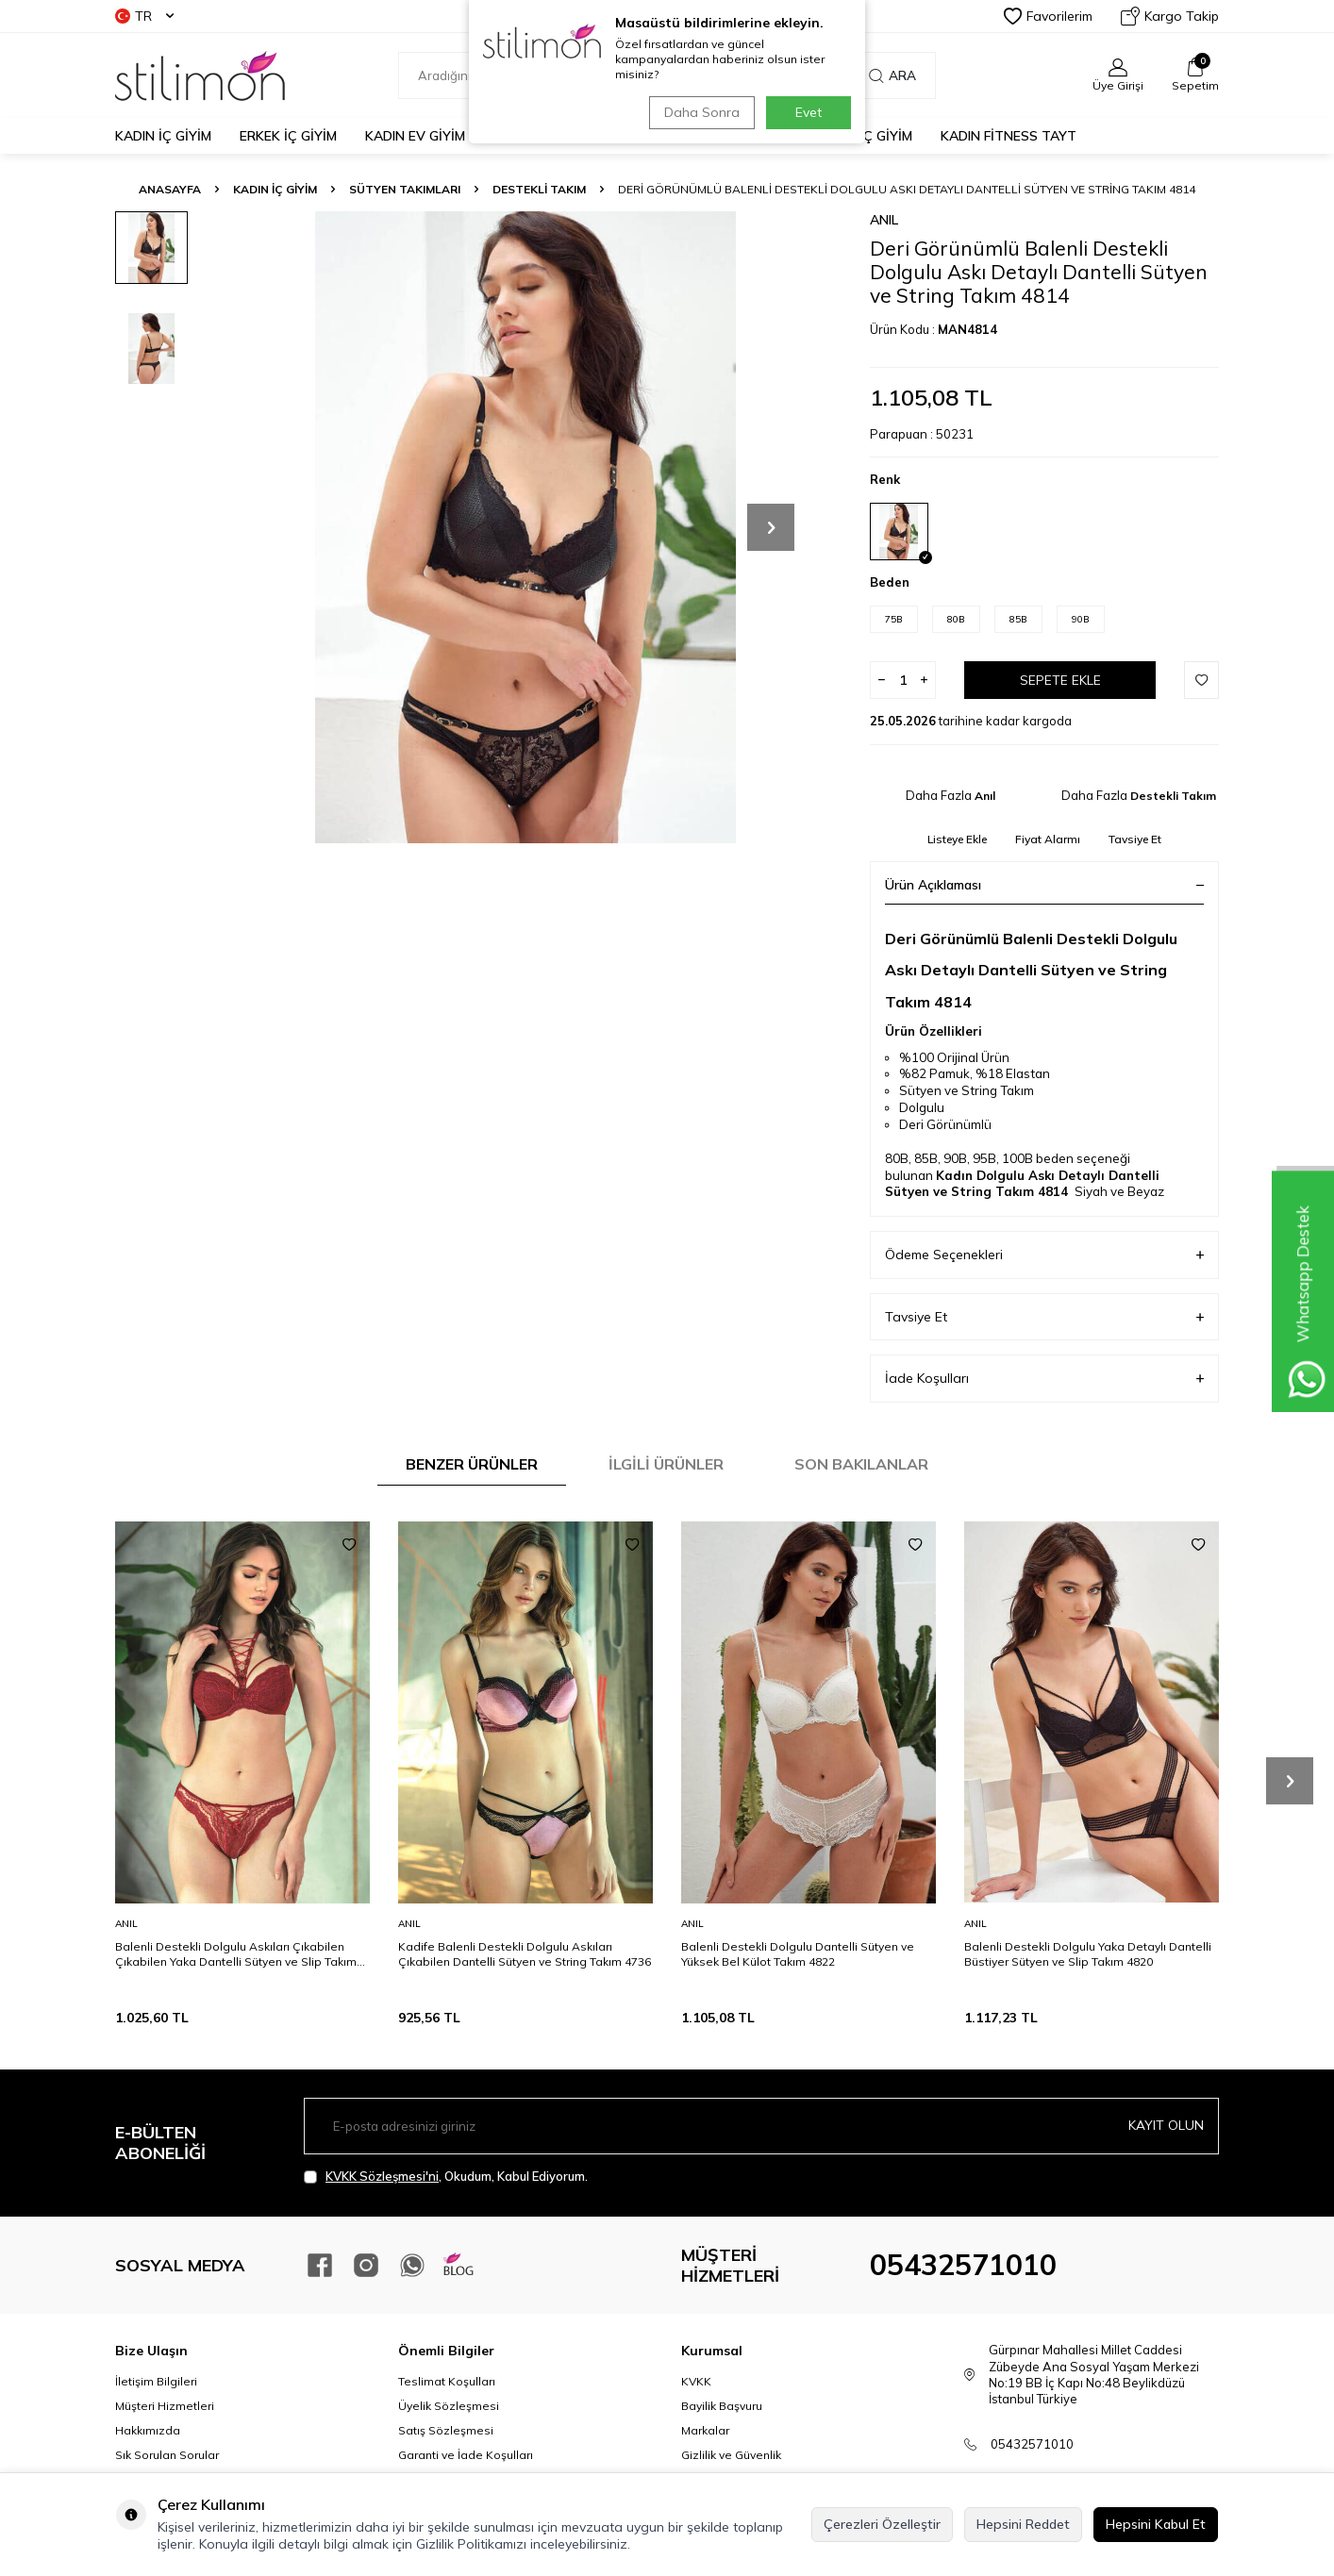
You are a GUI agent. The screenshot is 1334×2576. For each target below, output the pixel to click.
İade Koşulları (1044, 1379)
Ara (892, 75)
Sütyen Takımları (404, 189)
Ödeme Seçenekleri (1044, 1255)
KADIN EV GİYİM (415, 135)
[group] (525, 527)
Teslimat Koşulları (446, 2381)
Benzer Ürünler (472, 1463)
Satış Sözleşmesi (445, 2430)
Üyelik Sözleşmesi (448, 2406)
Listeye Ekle (957, 839)
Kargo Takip (1170, 16)
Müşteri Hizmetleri (164, 2406)
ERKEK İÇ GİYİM (288, 135)
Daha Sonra (699, 112)
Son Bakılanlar (861, 1463)
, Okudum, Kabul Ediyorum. (446, 2177)
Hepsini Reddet (1023, 2524)
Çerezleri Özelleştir (882, 2524)
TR (144, 16)
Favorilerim (1048, 16)
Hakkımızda (147, 2430)
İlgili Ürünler (666, 1463)
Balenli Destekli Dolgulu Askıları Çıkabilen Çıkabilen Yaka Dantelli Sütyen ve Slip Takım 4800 (236, 1954)
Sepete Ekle (1060, 680)
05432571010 (963, 2265)
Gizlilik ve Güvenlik (731, 2455)
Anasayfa (170, 189)
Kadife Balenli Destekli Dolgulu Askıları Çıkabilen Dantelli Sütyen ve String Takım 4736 (524, 1954)
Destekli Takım (539, 189)
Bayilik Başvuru (721, 2406)
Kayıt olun (1166, 2125)
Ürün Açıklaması (1044, 884)
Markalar (705, 2430)
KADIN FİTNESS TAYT (1008, 135)
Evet (808, 112)
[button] (770, 527)
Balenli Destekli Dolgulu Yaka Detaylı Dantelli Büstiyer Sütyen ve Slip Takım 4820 (1087, 1954)
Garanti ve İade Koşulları (465, 2455)
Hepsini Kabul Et (1156, 2524)
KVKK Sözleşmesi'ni (382, 2176)
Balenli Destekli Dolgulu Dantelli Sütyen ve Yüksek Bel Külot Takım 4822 (797, 1954)
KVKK (696, 2381)
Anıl (884, 219)
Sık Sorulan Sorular (167, 2455)
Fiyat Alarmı (1047, 839)
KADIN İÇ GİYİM (163, 135)
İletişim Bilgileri (156, 2381)
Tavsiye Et (1135, 839)
